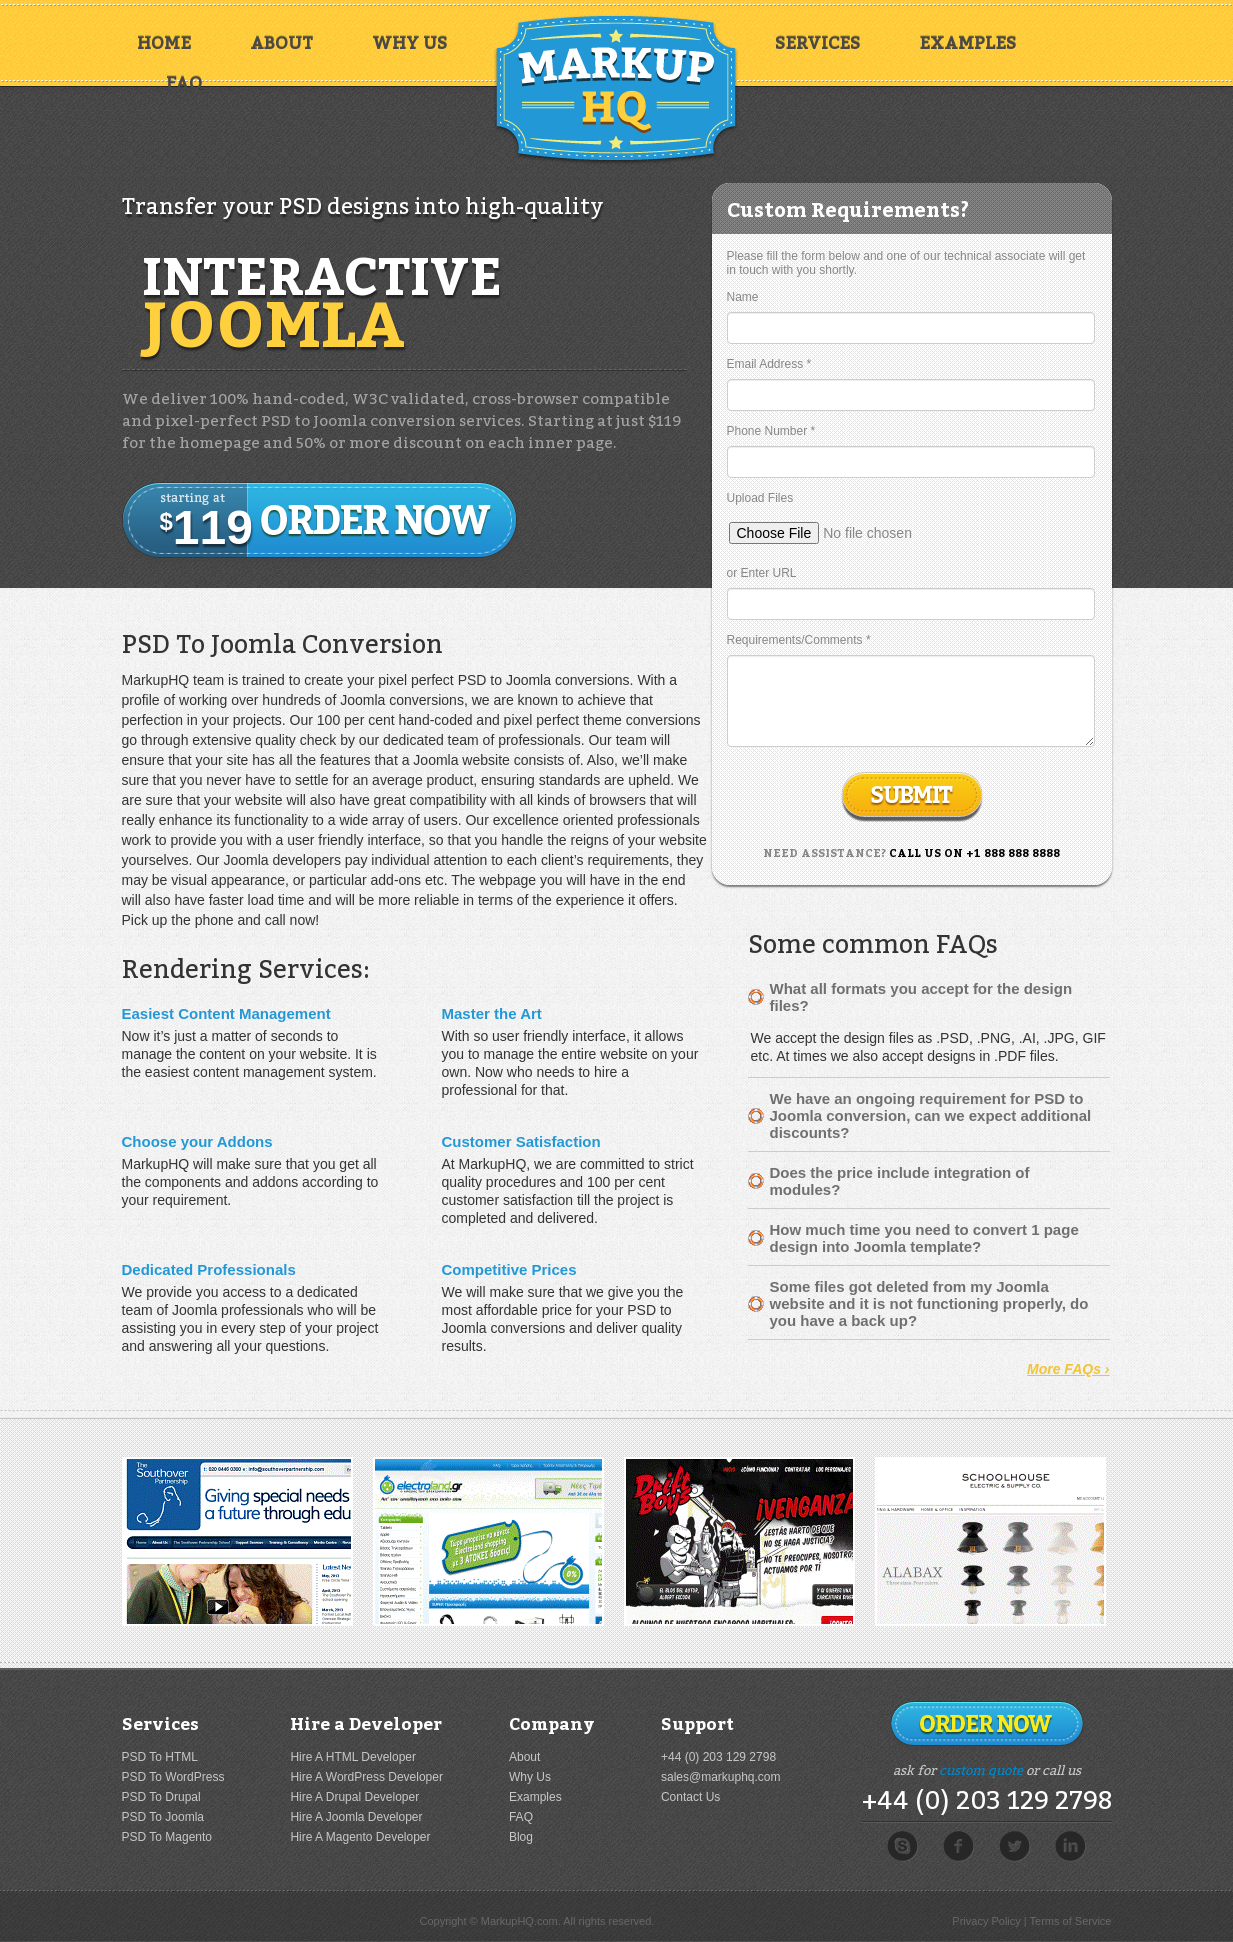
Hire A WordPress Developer (366, 1777)
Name (743, 297)
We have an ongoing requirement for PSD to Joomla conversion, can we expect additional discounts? (931, 1115)
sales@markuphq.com (721, 1777)
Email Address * (769, 364)
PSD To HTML (160, 1757)
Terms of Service (1071, 1921)
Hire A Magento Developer (360, 1837)
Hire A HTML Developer (353, 1757)
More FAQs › (1068, 1369)
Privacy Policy (986, 1921)
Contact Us (690, 1797)
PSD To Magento (167, 1837)
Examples (967, 43)
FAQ (184, 83)
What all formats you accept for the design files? (921, 997)
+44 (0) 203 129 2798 (718, 1757)
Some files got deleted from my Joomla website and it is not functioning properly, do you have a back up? (929, 1303)
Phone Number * (771, 431)
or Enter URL (762, 573)
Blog (521, 1837)
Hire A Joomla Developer (356, 1817)
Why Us (409, 43)
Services (817, 43)
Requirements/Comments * (799, 640)
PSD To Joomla (163, 1817)
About (281, 43)
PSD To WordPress (173, 1777)
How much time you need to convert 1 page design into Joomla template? (924, 1238)
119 (206, 522)
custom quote (981, 1770)
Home (164, 43)
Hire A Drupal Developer (354, 1797)
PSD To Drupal (161, 1797)
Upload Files (760, 498)
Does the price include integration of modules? (900, 1181)
